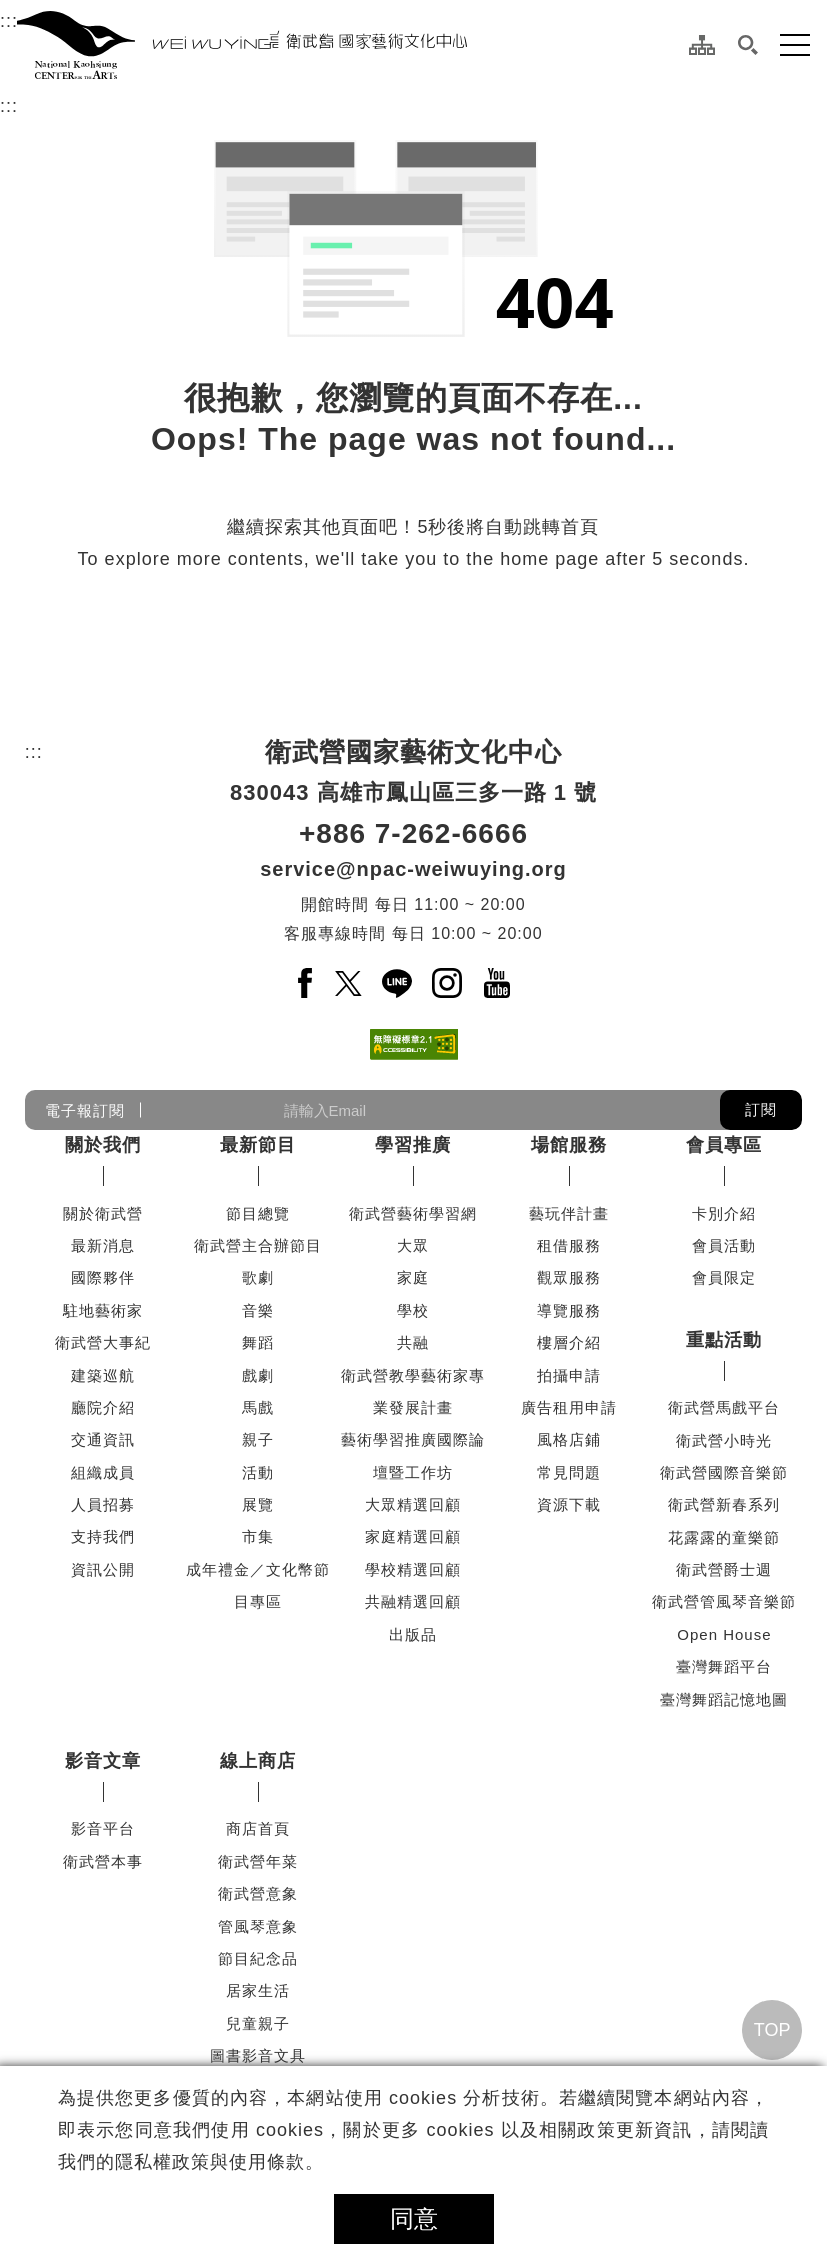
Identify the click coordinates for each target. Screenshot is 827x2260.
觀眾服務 (569, 1277)
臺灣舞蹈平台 (724, 1666)
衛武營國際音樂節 (724, 1472)
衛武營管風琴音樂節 (724, 1601)
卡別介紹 (724, 1213)
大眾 (413, 1245)
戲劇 (258, 1375)
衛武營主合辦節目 (258, 1245)
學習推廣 (413, 1145)
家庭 (413, 1277)
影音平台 (103, 1828)
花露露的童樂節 (724, 1537)
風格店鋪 (569, 1439)
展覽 (258, 1504)
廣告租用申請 (569, 1407)
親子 (258, 1439)
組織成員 (103, 1472)
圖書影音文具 (258, 2055)
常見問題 (569, 1472)
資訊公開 (103, 1569)
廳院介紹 (103, 1407)
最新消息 (103, 1245)
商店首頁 (258, 1828)
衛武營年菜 (258, 1861)
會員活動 (724, 1245)
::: (9, 18)
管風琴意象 (258, 1926)
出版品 (413, 1634)
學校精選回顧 (413, 1569)
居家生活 (258, 1990)
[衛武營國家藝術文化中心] (242, 45)
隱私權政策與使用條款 (210, 2162)
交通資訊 (103, 1439)
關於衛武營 (103, 1213)
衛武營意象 (258, 1893)
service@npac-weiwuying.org (413, 869)
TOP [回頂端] (772, 2030)
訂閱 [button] (761, 1109)
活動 (258, 1472)
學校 (413, 1310)
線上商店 (258, 1761)
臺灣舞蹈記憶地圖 (724, 1699)
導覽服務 (569, 1310)
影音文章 (103, 1761)
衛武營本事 (103, 1861)
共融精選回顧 (413, 1601)
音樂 (258, 1310)
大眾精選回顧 (413, 1504)
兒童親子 (258, 2023)
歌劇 (258, 1277)
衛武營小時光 (724, 1440)
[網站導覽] (701, 45)
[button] (747, 45)
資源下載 (569, 1504)
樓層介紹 (569, 1342)
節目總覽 (258, 1213)
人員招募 (103, 1504)
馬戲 (258, 1407)
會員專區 (724, 1145)
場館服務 (569, 1145)
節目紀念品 (258, 1958)
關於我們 (103, 1145)
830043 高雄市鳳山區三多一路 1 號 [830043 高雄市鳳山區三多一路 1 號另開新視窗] (413, 792)
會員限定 (724, 1277)
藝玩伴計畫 (569, 1213)
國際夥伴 (103, 1277)
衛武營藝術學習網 (413, 1213)
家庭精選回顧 (413, 1536)
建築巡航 (103, 1375)
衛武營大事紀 (103, 1342)
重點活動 (724, 1340)
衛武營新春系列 (724, 1504)
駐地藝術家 (103, 1310)
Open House (724, 1634)
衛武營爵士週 (724, 1569)
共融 (413, 1342)
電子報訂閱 (85, 1110)
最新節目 (258, 1145)
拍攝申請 (569, 1375)
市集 (258, 1536)
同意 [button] (414, 2218)
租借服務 (569, 1245)
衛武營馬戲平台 (724, 1407)
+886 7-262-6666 (413, 833)
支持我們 (103, 1536)
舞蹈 (258, 1342)
